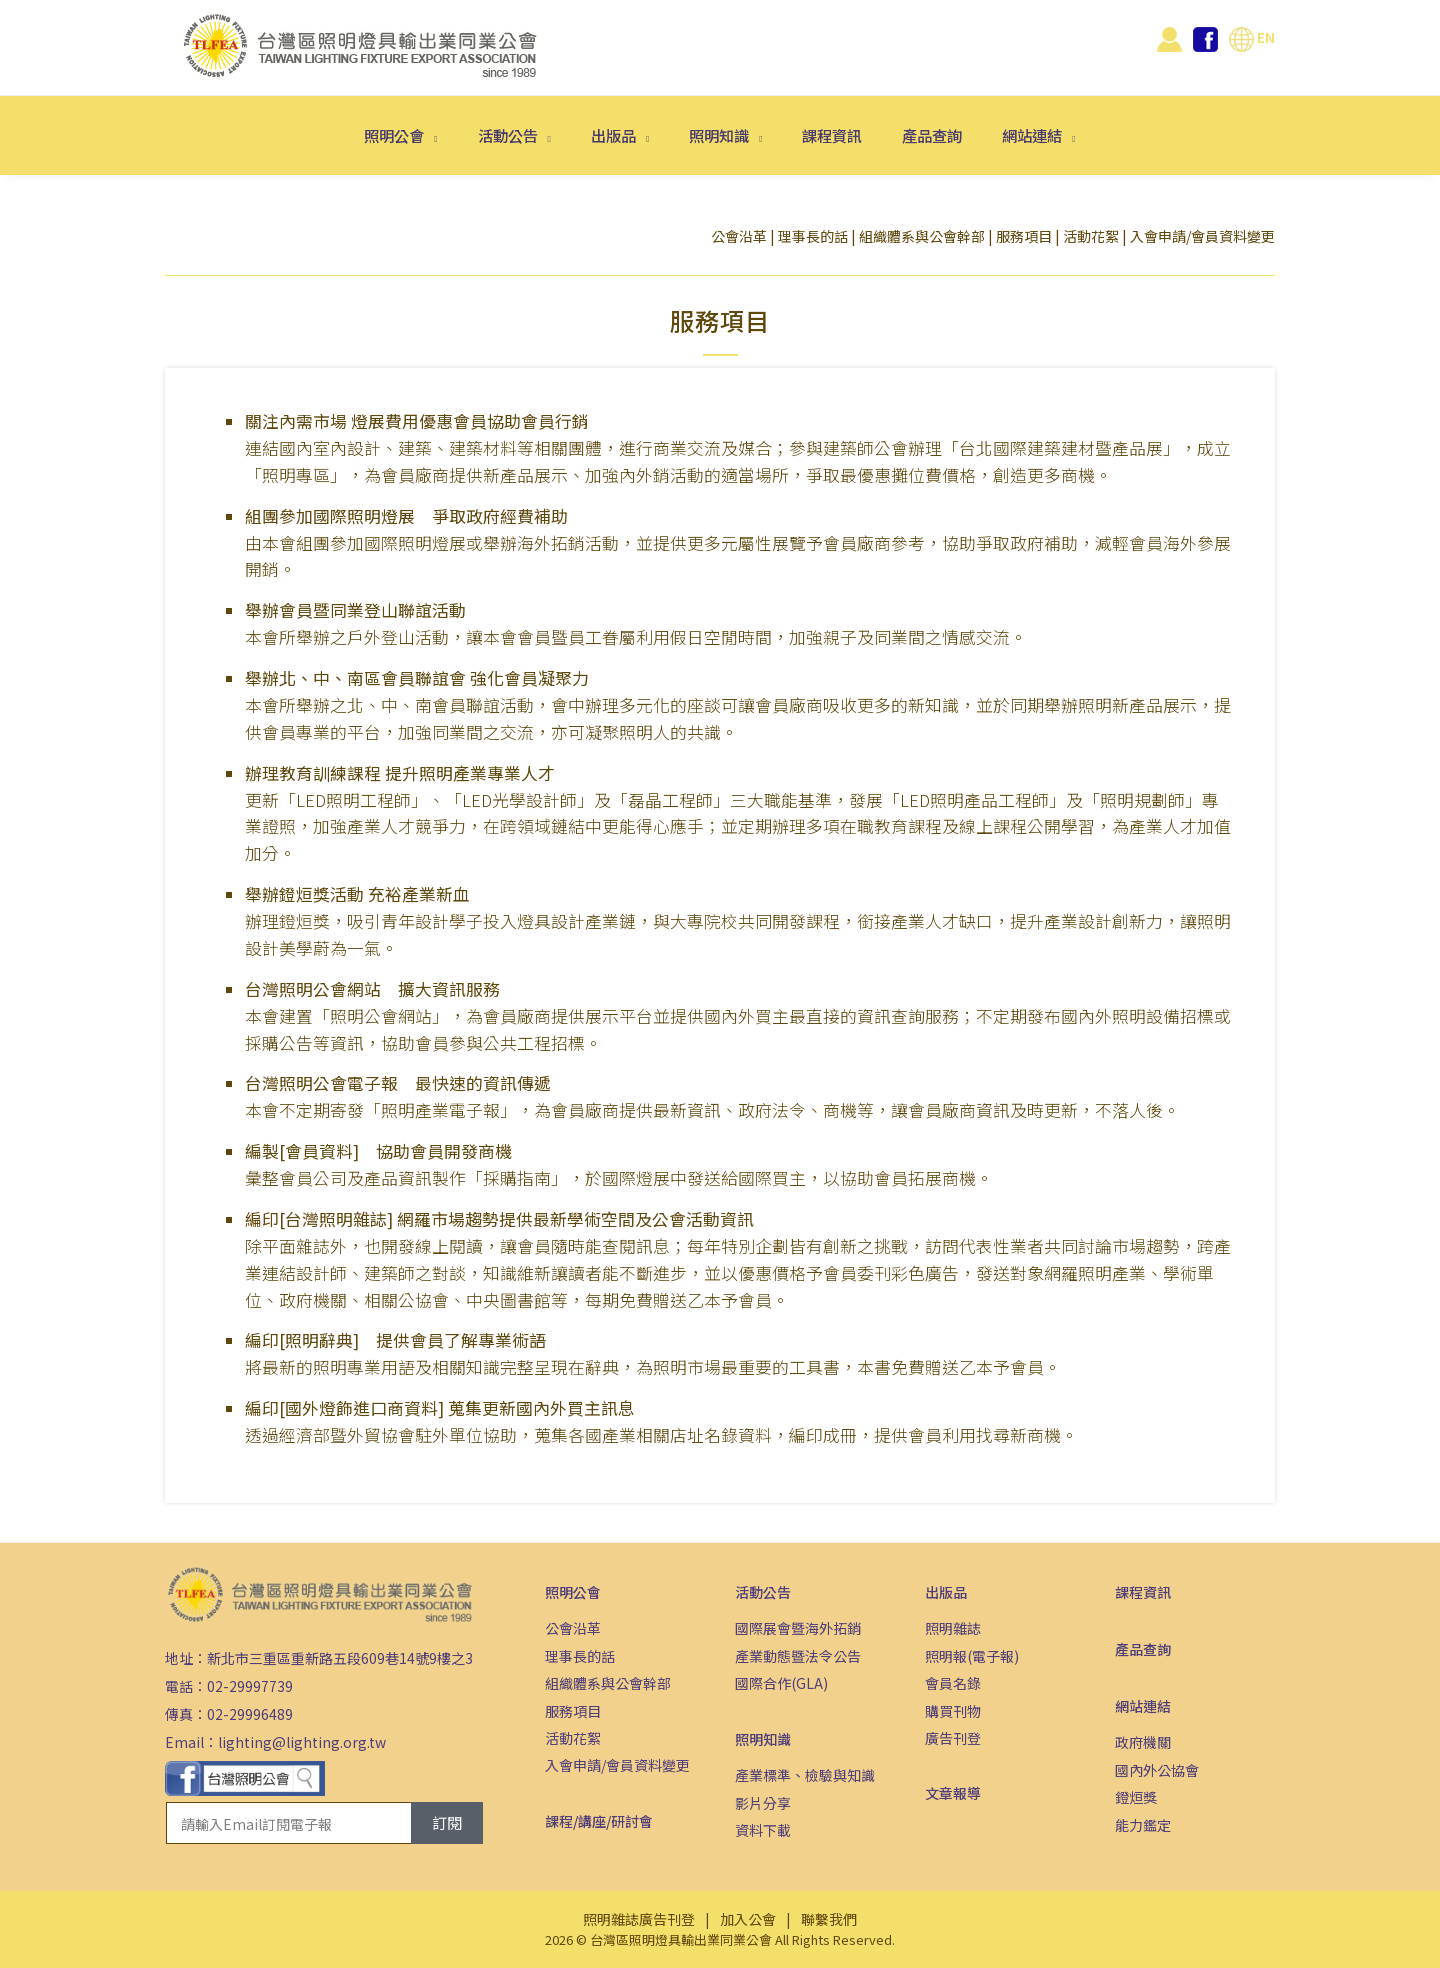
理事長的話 (813, 236)
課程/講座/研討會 (599, 1821)
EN (1252, 37)
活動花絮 (1091, 236)
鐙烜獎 (1136, 1797)
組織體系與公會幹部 (922, 236)
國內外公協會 (1157, 1770)
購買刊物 (953, 1711)
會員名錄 (953, 1683)
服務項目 (1024, 236)
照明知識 (720, 135)
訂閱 (447, 1822)
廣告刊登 (953, 1738)
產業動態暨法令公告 (798, 1656)
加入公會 (748, 1919)
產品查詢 (932, 135)
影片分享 (763, 1803)
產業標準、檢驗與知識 (805, 1775)
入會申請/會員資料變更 (1202, 236)
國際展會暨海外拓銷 (798, 1628)
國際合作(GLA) (781, 1683)
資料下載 (763, 1830)
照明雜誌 (953, 1628)
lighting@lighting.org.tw (302, 1742)
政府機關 (1143, 1742)
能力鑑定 (1143, 1825)
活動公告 (509, 135)
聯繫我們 (829, 1919)
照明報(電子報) (972, 1656)
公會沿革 (739, 236)
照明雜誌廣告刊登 (639, 1919)
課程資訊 (832, 135)
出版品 (615, 135)
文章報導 (953, 1793)
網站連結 (1033, 135)
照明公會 (395, 135)
